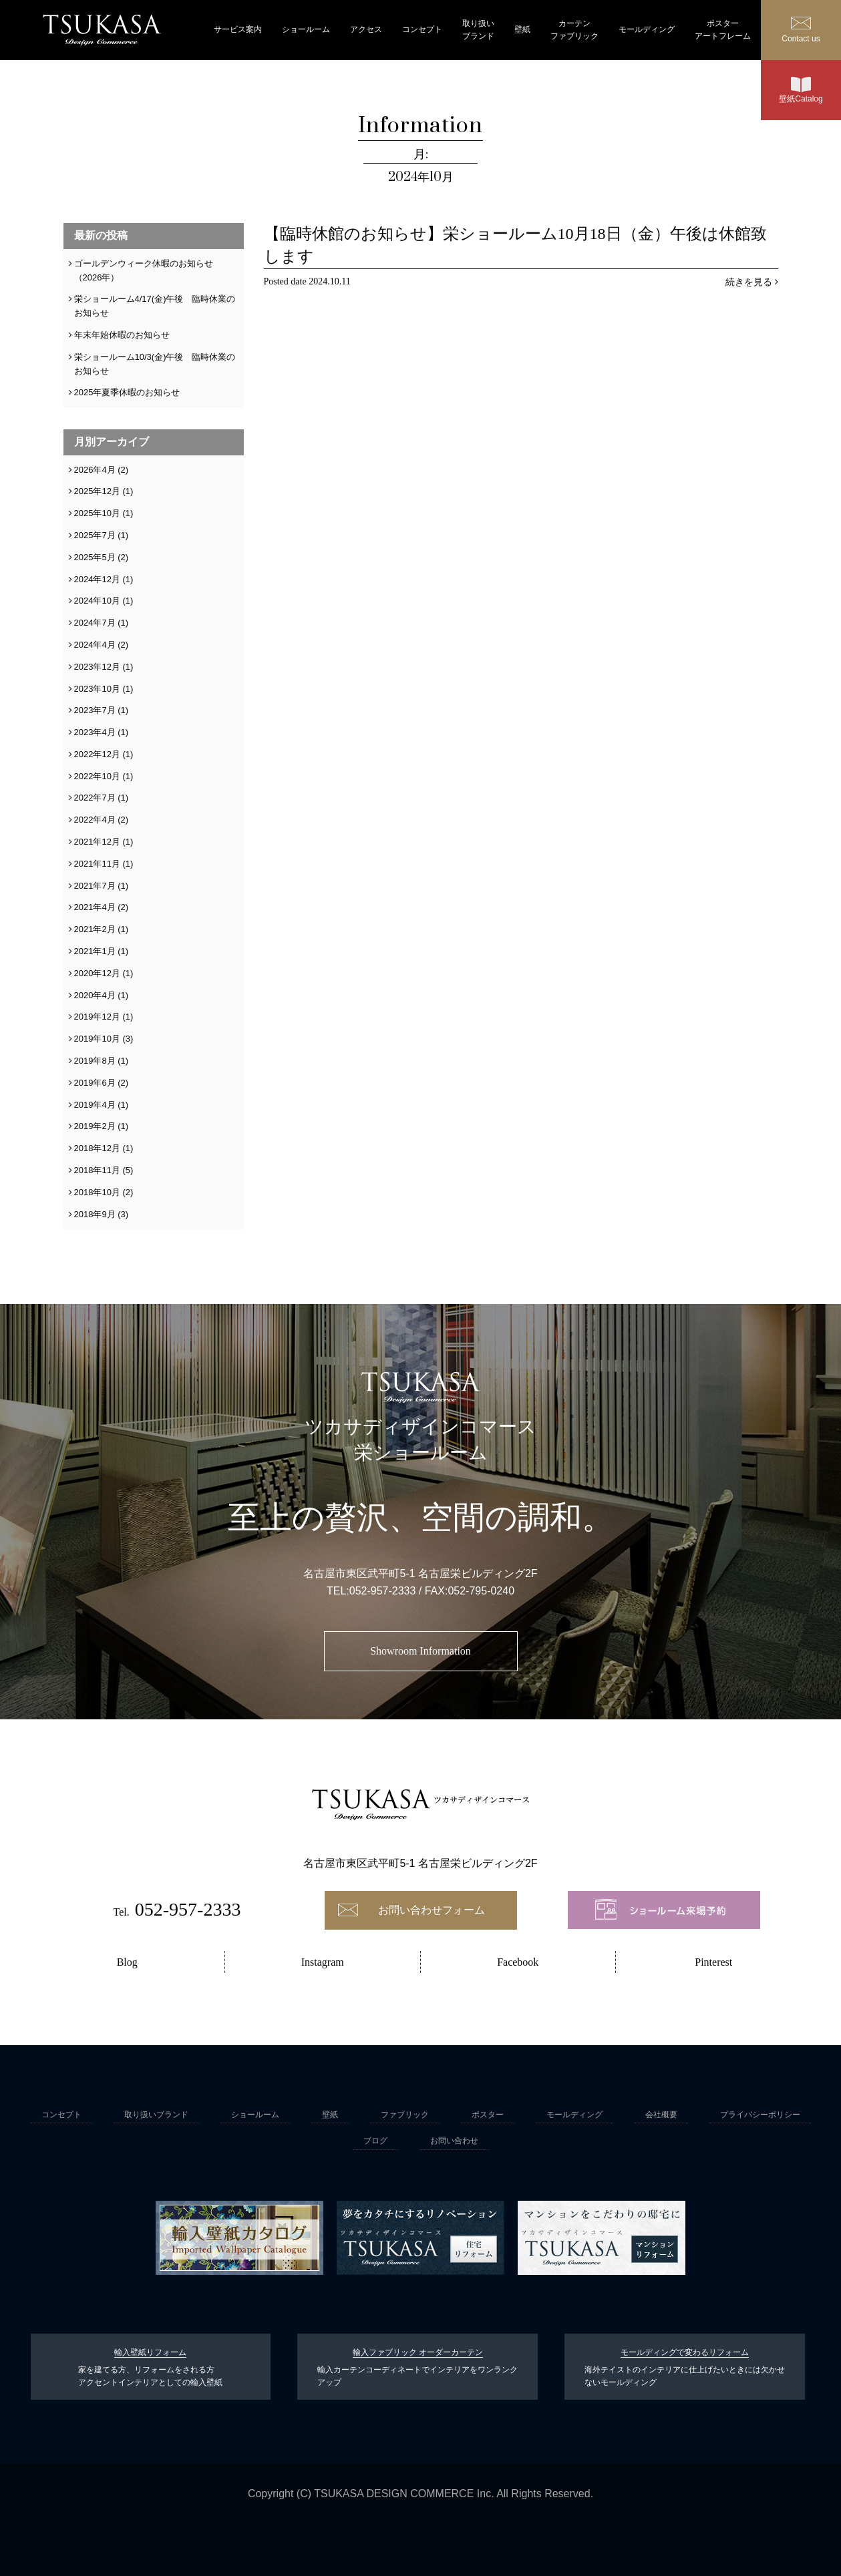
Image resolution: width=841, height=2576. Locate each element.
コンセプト (422, 29)
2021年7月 (95, 886)
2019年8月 (95, 1061)
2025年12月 (97, 491)
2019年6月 (95, 1083)
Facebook (517, 1962)
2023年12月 (97, 667)
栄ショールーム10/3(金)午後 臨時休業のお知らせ (155, 364)
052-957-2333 (382, 1590)
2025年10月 (97, 513)
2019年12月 (97, 1017)
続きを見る (748, 282)
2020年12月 (97, 973)
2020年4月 (95, 995)
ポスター (488, 2114)
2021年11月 (97, 864)
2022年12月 (97, 754)
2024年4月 (95, 645)
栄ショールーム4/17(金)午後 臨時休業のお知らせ (155, 306)
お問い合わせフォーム (431, 1910)
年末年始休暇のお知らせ (122, 335)
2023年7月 (95, 710)
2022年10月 (97, 776)
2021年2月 (95, 929)
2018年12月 (97, 1148)
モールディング (647, 29)
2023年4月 (95, 732)
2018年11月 (97, 1170)
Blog (127, 1962)
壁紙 (522, 29)
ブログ (375, 2140)
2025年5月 (95, 557)
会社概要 (661, 2114)
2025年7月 (95, 535)
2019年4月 (95, 1105)
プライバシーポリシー (760, 2114)
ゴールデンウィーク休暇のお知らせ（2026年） (143, 270)
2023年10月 (97, 689)
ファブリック (405, 2114)
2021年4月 (95, 907)
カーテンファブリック (574, 30)
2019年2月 (95, 1126)
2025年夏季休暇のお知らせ (127, 392)
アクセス (366, 29)
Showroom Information (420, 1651)
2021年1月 (95, 951)
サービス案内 (238, 29)
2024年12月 (97, 579)
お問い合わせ (454, 2140)
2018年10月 (97, 1192)
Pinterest (713, 1962)
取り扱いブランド (478, 30)
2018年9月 (95, 1214)
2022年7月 (95, 798)
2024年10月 (97, 601)
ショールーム (306, 29)
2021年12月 (97, 842)
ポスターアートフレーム (723, 30)
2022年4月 (95, 820)
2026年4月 (95, 470)
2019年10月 (97, 1039)
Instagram (322, 1962)
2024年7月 (95, 623)
